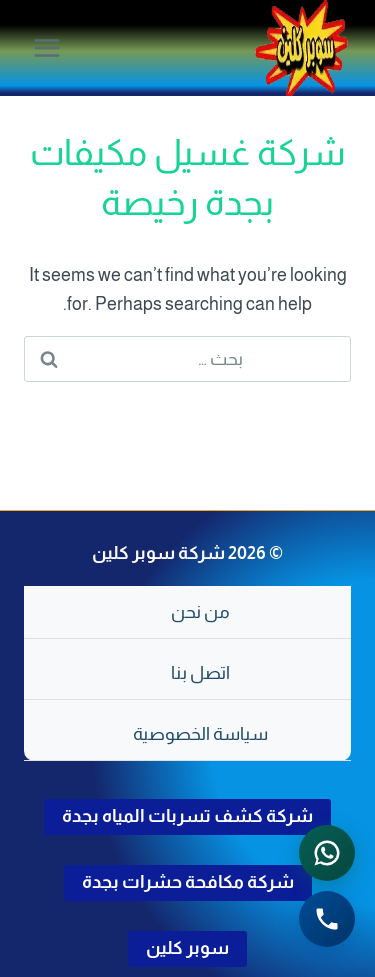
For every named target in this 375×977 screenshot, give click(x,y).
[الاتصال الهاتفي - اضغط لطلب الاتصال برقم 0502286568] (327, 919)
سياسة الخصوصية (200, 734)
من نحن (200, 612)
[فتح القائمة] (47, 47)
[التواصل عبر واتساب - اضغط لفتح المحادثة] (327, 853)
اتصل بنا (200, 673)
